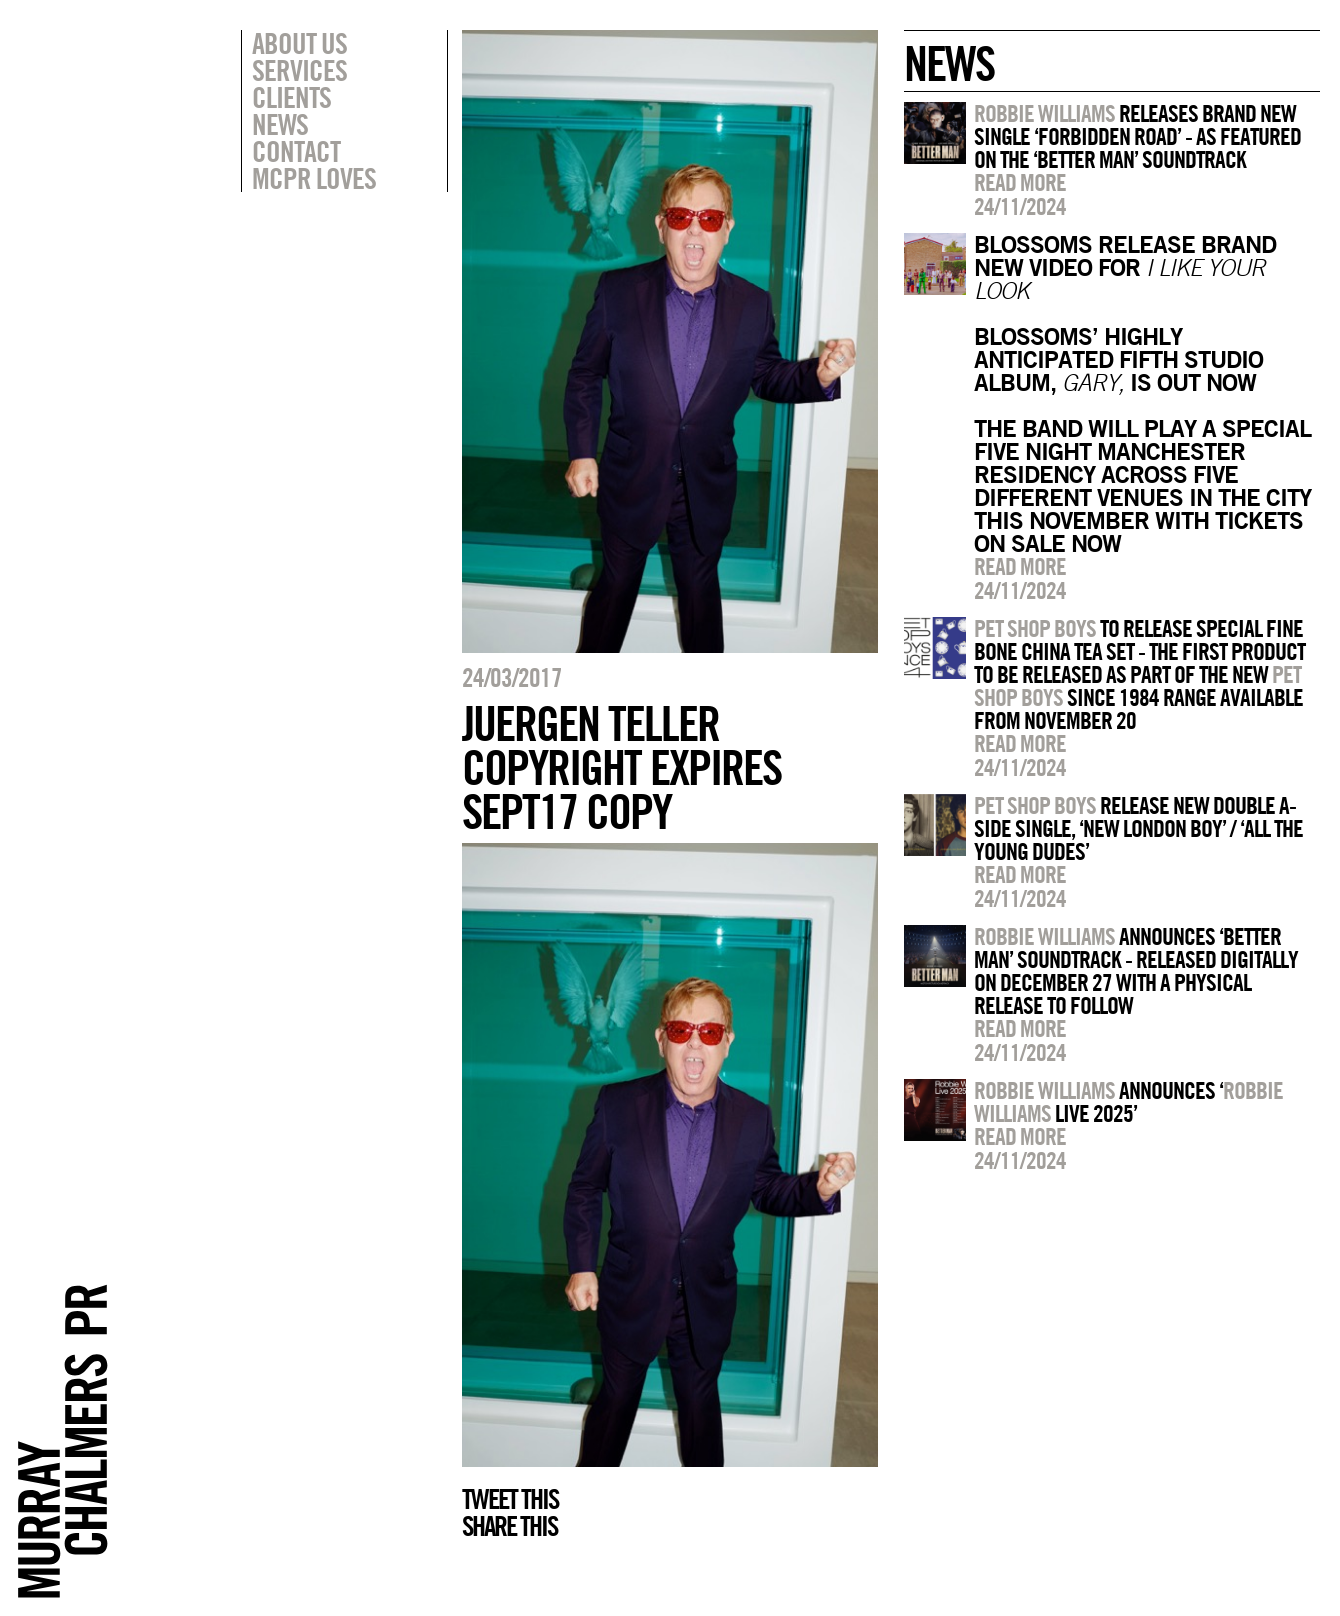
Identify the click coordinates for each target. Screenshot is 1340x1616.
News (280, 124)
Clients (291, 97)
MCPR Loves (314, 178)
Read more (1020, 182)
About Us (299, 43)
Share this (509, 1526)
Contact (296, 151)
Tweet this (510, 1499)
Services (299, 70)
